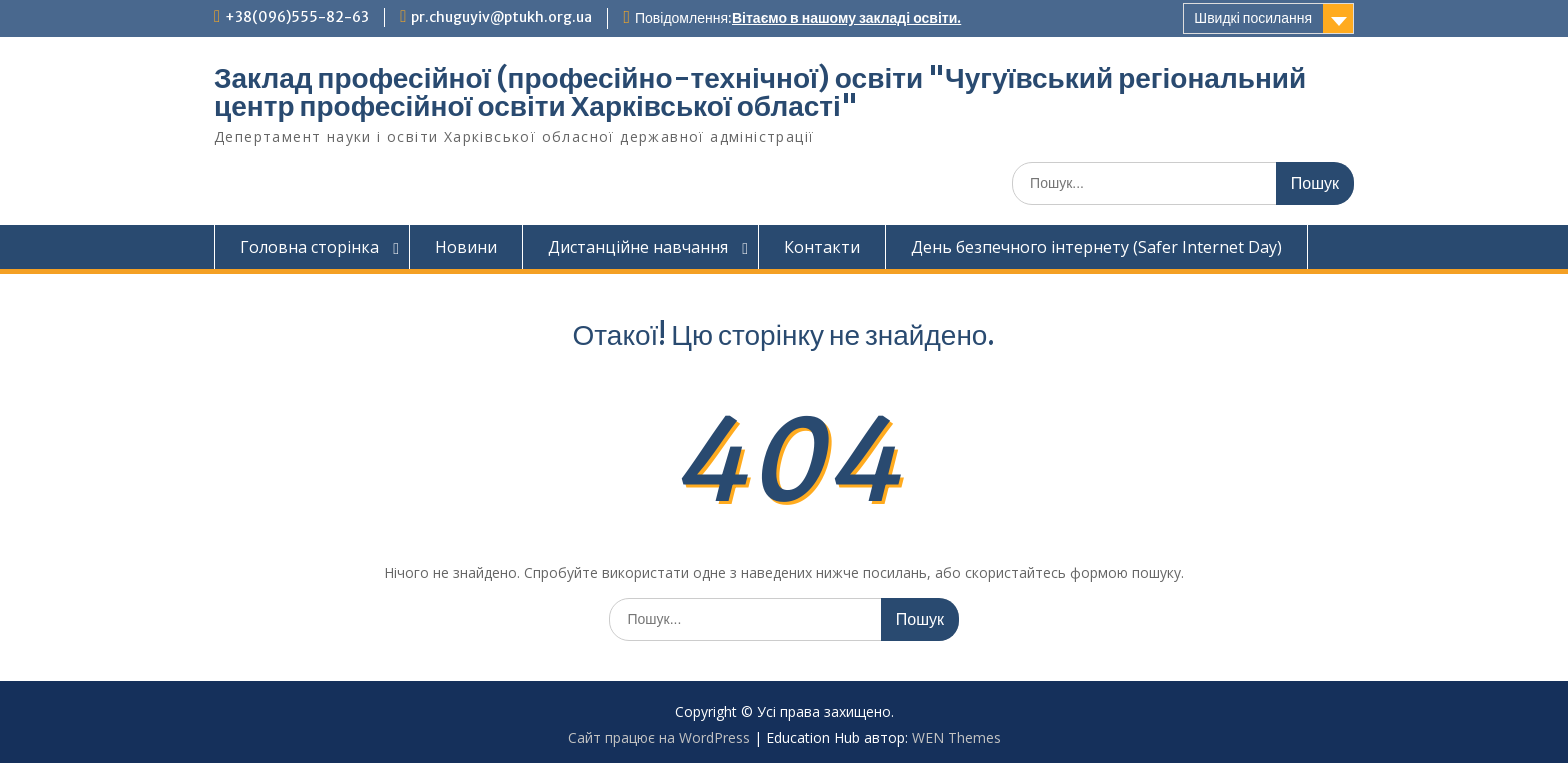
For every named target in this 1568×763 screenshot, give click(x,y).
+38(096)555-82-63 (297, 17)
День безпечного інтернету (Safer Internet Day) (1096, 247)
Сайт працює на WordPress (659, 737)
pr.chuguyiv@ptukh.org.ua (501, 17)
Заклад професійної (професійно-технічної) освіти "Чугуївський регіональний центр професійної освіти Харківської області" (760, 92)
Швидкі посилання (1253, 18)
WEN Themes (956, 737)
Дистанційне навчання (638, 247)
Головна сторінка (309, 247)
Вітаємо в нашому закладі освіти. (846, 18)
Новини (466, 247)
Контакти (822, 247)
